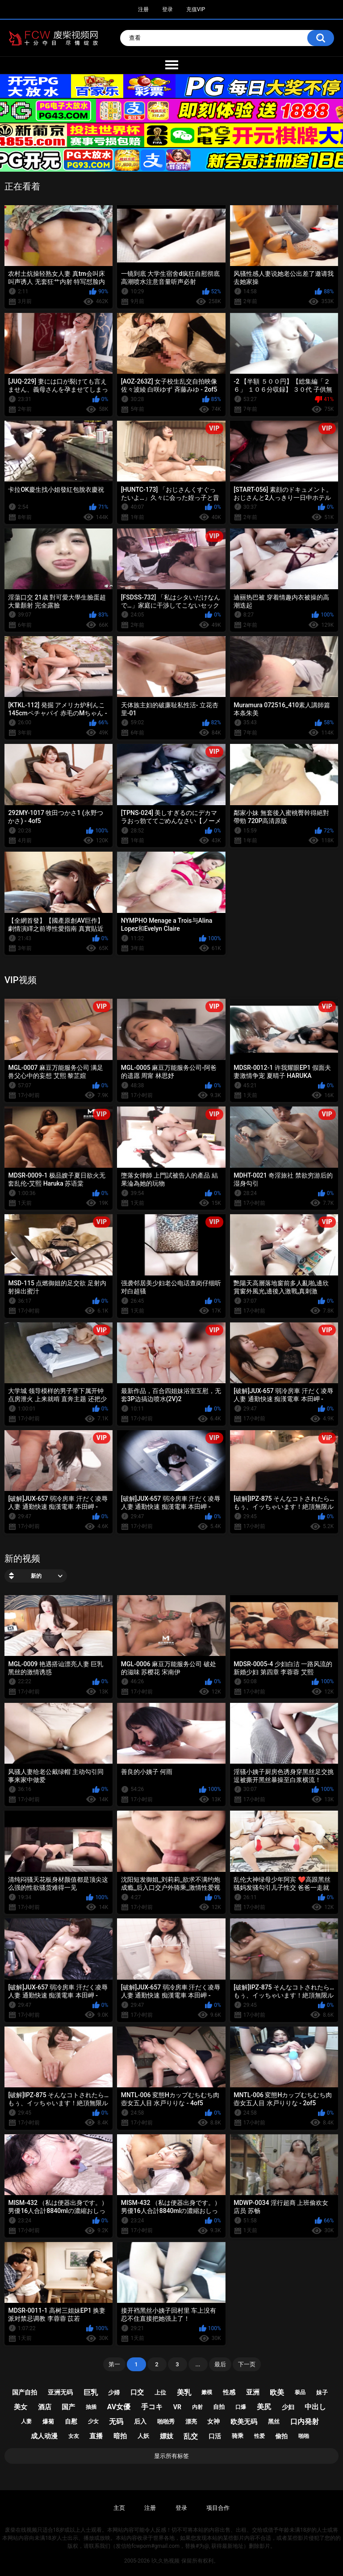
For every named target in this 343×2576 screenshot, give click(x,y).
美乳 (184, 2392)
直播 (96, 2436)
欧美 (277, 2392)
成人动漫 (44, 2436)
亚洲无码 (60, 2392)
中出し (315, 2407)
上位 (160, 2392)
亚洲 (252, 2392)
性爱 (259, 2436)
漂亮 (191, 2421)
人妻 (26, 2421)
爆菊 (48, 2421)
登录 (167, 9)
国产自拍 (24, 2392)
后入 (140, 2421)
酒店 (44, 2407)
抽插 (91, 2407)
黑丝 (274, 2421)
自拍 (219, 2406)
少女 (93, 2421)
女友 (73, 2436)
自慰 (71, 2421)
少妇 (288, 2407)
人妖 (143, 2435)
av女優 (119, 2407)
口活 (215, 2436)
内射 (197, 2407)
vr (177, 2407)
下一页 (246, 2364)
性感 (229, 2392)
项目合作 (218, 2507)
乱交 (191, 2436)
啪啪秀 (166, 2421)
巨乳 (91, 2392)
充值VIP (195, 9)
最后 (220, 2364)
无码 (116, 2421)
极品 (300, 2392)
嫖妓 (166, 2436)
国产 (68, 2407)
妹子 (322, 2392)
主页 (119, 2507)
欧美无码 (243, 2422)
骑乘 (237, 2435)
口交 (137, 2392)
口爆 (240, 2407)
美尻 (264, 2407)
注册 (143, 9)
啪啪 (303, 2436)
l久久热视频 (165, 2561)
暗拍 (120, 2436)
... (198, 2364)
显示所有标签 (171, 2456)
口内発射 (304, 2421)
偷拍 (281, 2436)
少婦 (114, 2392)
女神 (213, 2421)
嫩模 (206, 2392)
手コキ (152, 2407)
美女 (20, 2407)
